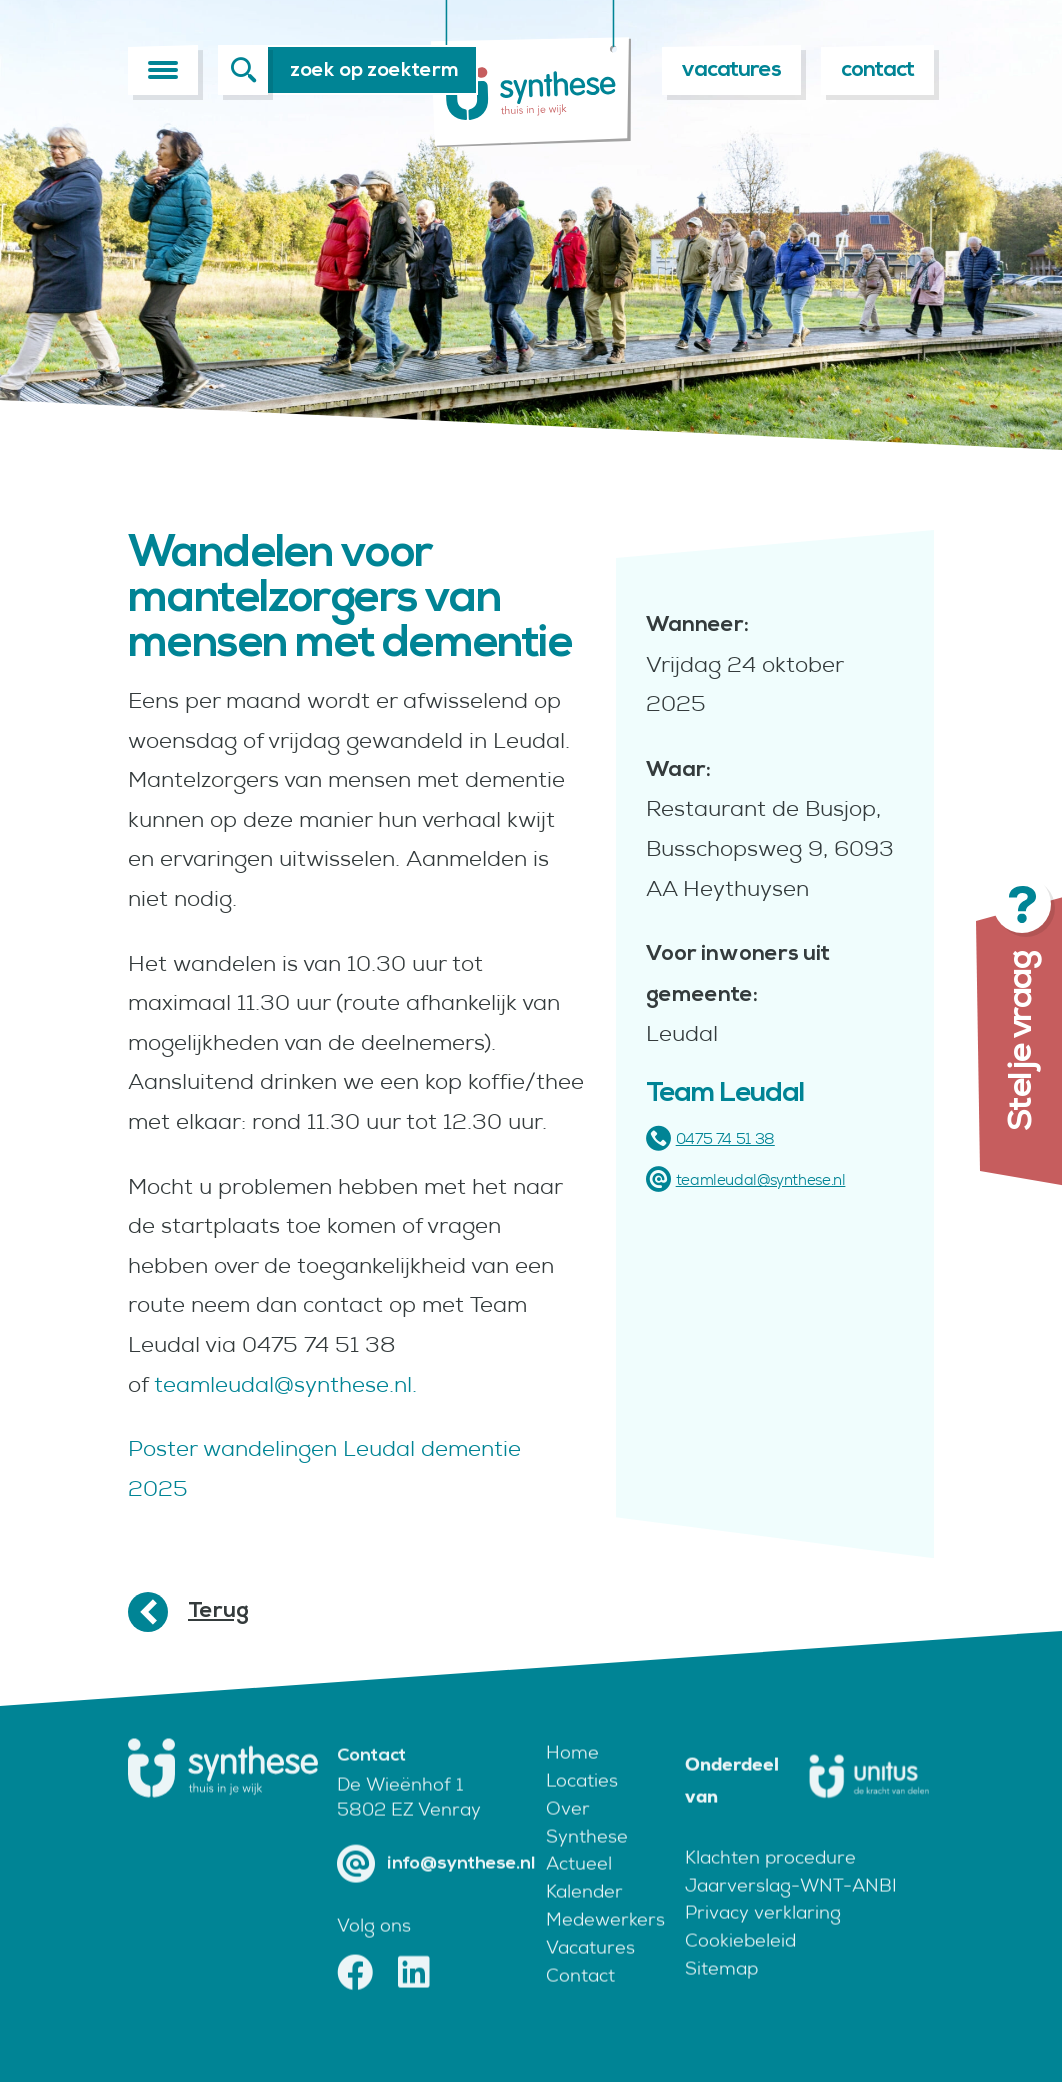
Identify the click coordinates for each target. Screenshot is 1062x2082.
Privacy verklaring (763, 1943)
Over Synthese (587, 1852)
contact (877, 69)
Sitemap (721, 1999)
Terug (218, 1610)
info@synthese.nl (436, 1894)
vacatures (731, 69)
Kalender (584, 1922)
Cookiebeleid (740, 1971)
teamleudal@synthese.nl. (285, 1384)
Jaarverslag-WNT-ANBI (791, 1915)
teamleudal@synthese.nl (746, 1179)
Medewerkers (600, 1950)
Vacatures (590, 1977)
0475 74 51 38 (710, 1138)
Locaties (582, 1810)
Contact (580, 2005)
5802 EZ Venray (409, 1840)
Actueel (579, 1894)
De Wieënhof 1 (400, 1815)
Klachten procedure (770, 1887)
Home (572, 1782)
